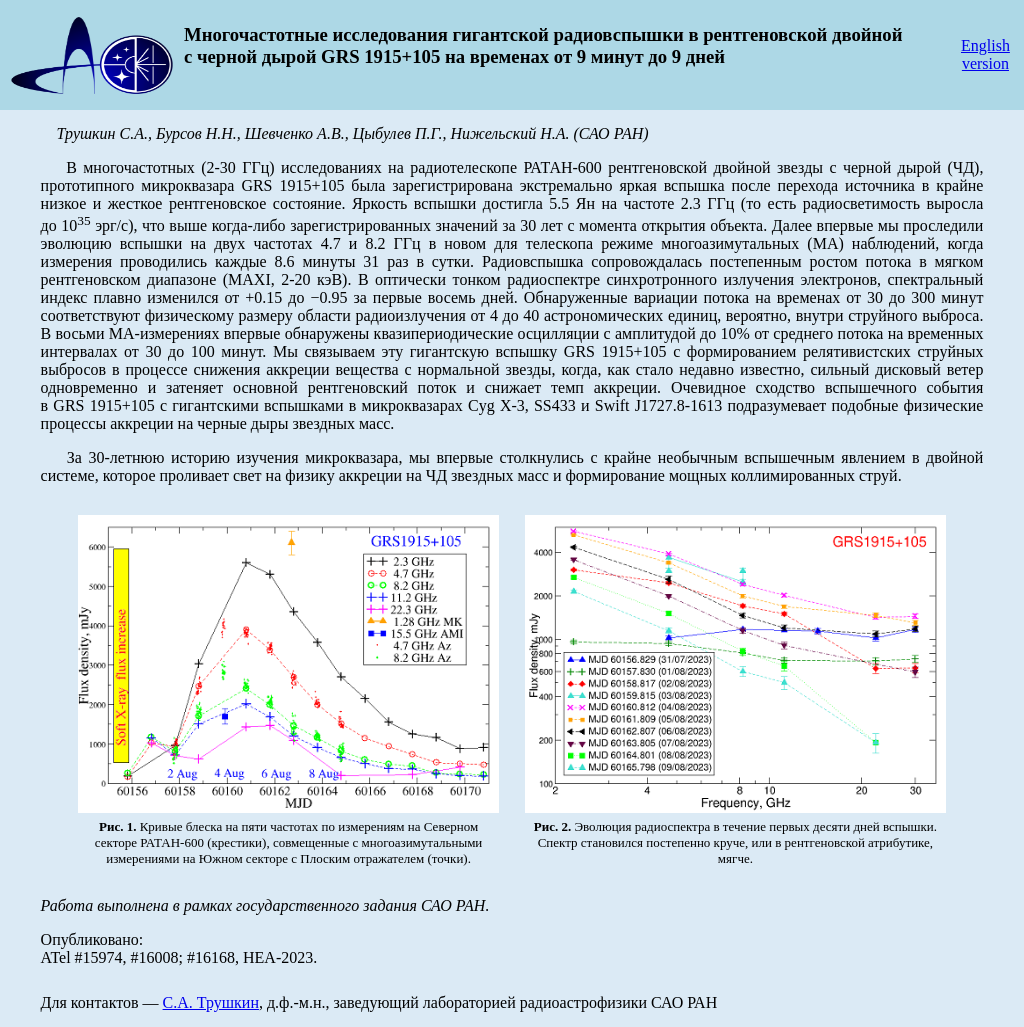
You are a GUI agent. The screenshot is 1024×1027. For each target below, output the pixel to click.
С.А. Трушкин (211, 1002)
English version (985, 54)
